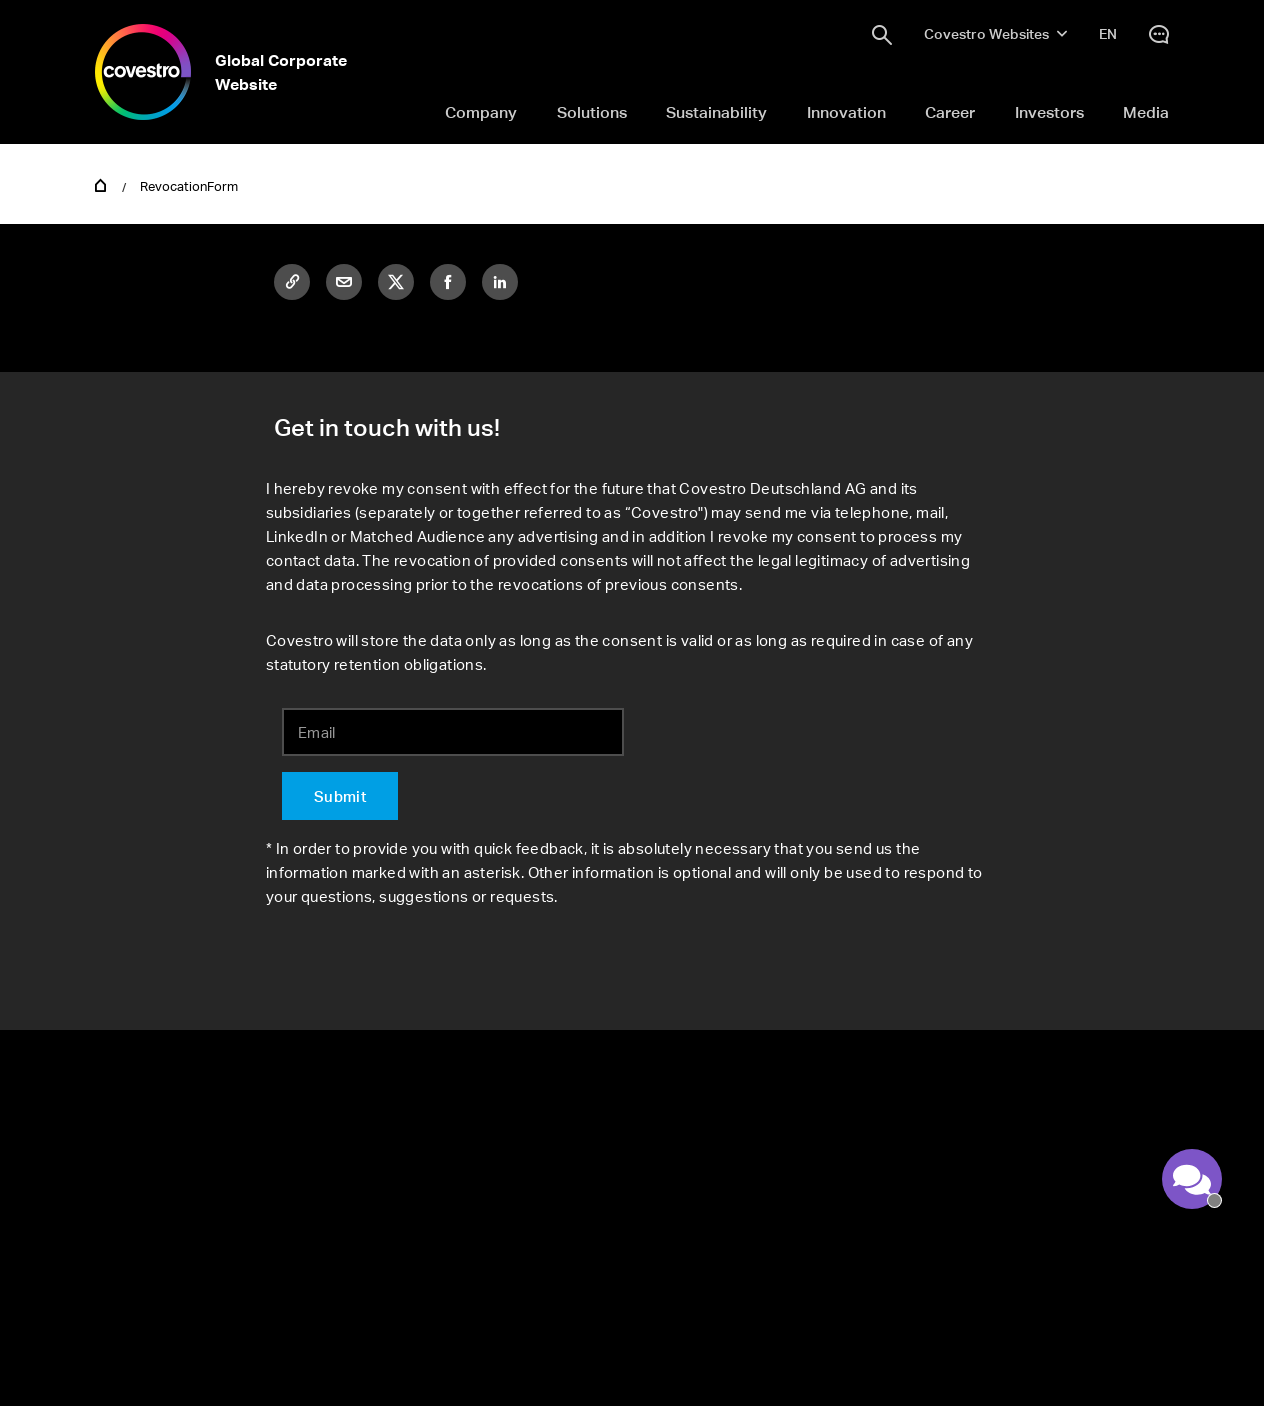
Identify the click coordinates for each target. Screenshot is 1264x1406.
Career (950, 112)
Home (101, 184)
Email (317, 732)
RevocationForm (189, 185)
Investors (1049, 112)
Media (1146, 112)
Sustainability (716, 112)
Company (481, 112)
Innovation (846, 112)
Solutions (592, 112)
